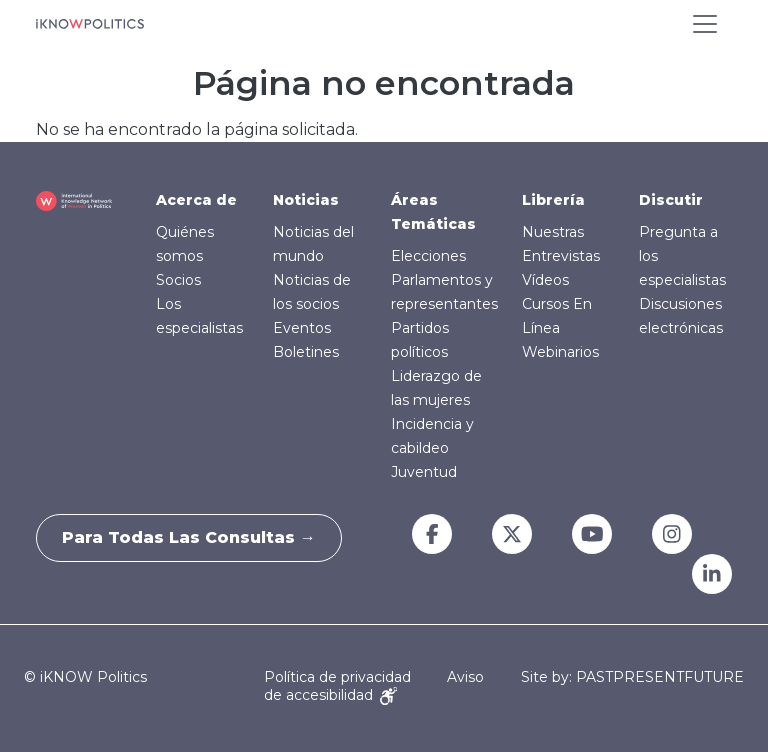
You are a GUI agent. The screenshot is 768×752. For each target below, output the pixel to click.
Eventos (302, 328)
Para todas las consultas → (194, 537)
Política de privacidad (337, 677)
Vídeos (545, 280)
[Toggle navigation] (705, 24)
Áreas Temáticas (433, 212)
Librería (553, 200)
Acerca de (196, 200)
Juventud (424, 472)
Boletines (306, 352)
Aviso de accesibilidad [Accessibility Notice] (374, 685)
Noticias (306, 200)
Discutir (671, 200)
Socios (178, 280)
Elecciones (428, 256)
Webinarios (560, 352)
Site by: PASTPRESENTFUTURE (632, 677)
